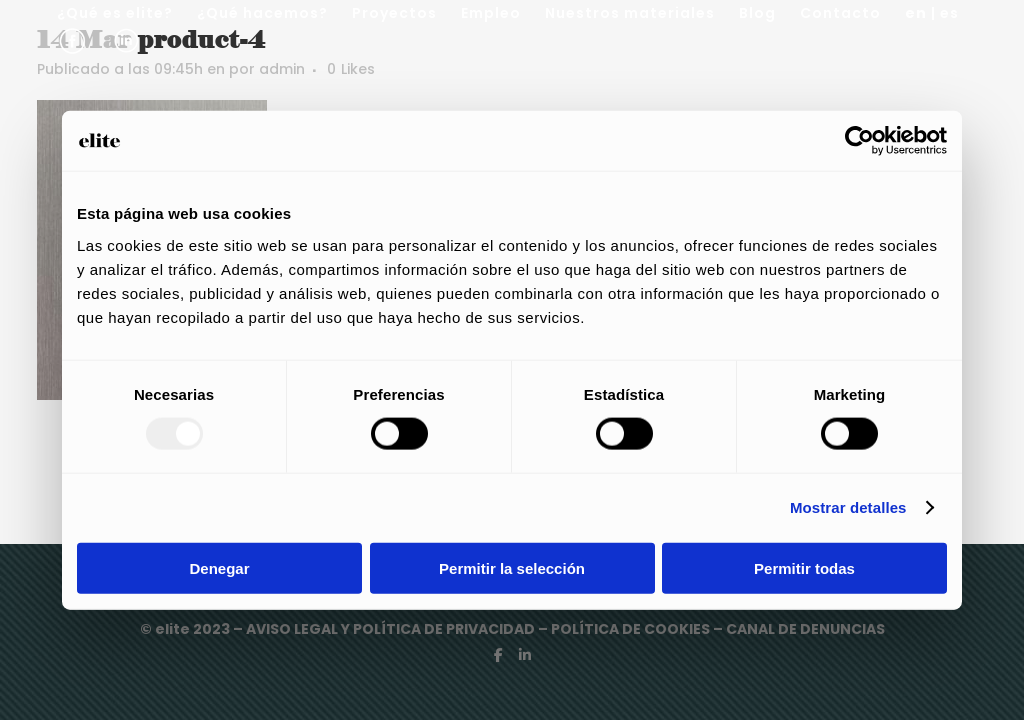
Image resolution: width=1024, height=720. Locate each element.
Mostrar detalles (848, 507)
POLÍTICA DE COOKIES (630, 629)
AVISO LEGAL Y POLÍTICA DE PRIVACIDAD (392, 629)
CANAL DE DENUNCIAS (805, 629)
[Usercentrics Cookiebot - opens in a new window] (859, 141)
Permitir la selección (512, 567)
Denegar (219, 567)
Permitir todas (804, 567)
